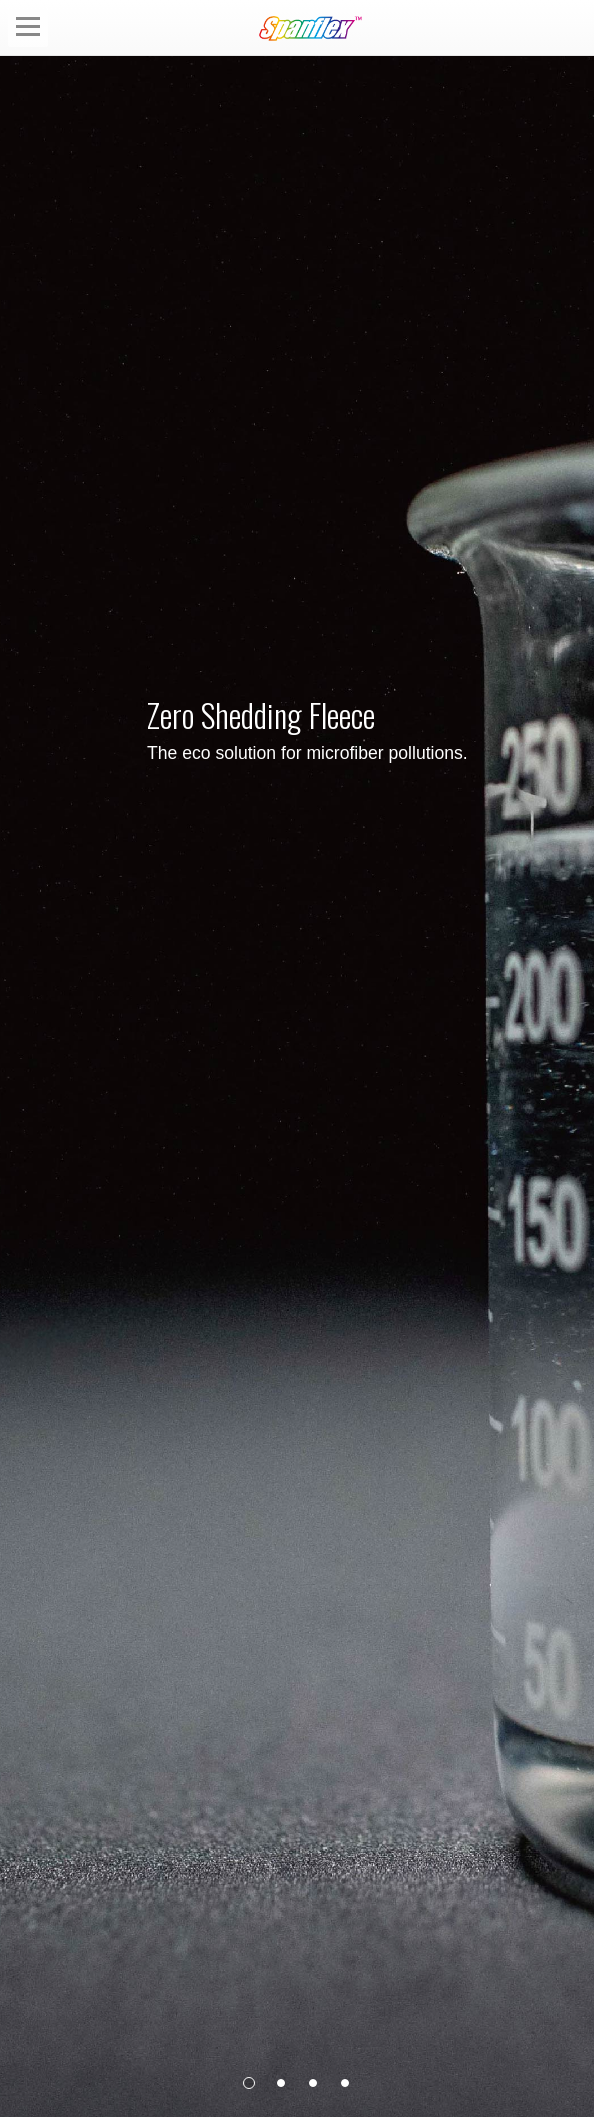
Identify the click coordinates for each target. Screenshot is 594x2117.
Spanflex (314, 28)
